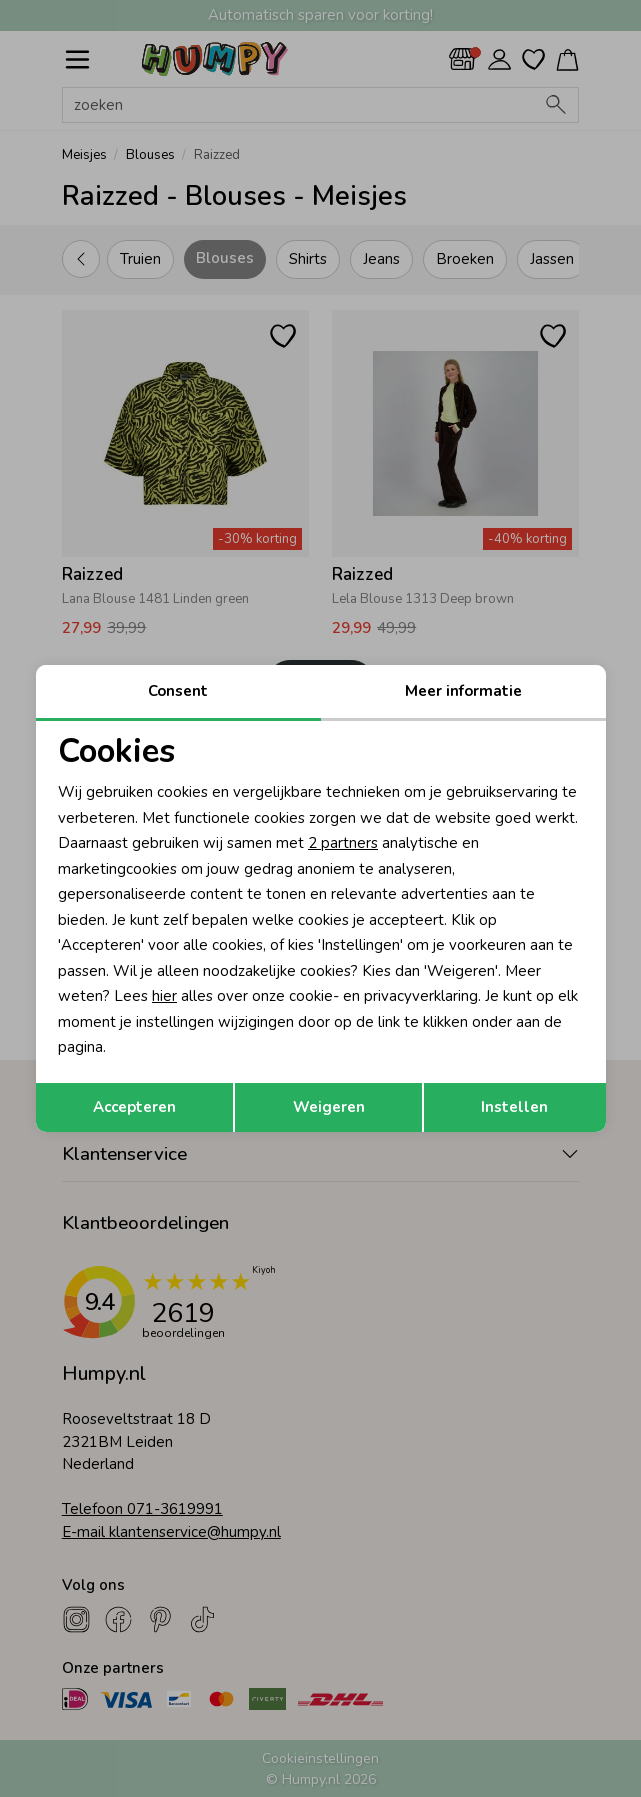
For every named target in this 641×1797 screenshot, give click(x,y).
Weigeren (329, 1107)
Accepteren (134, 1107)
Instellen (514, 1107)
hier (164, 996)
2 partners (343, 843)
